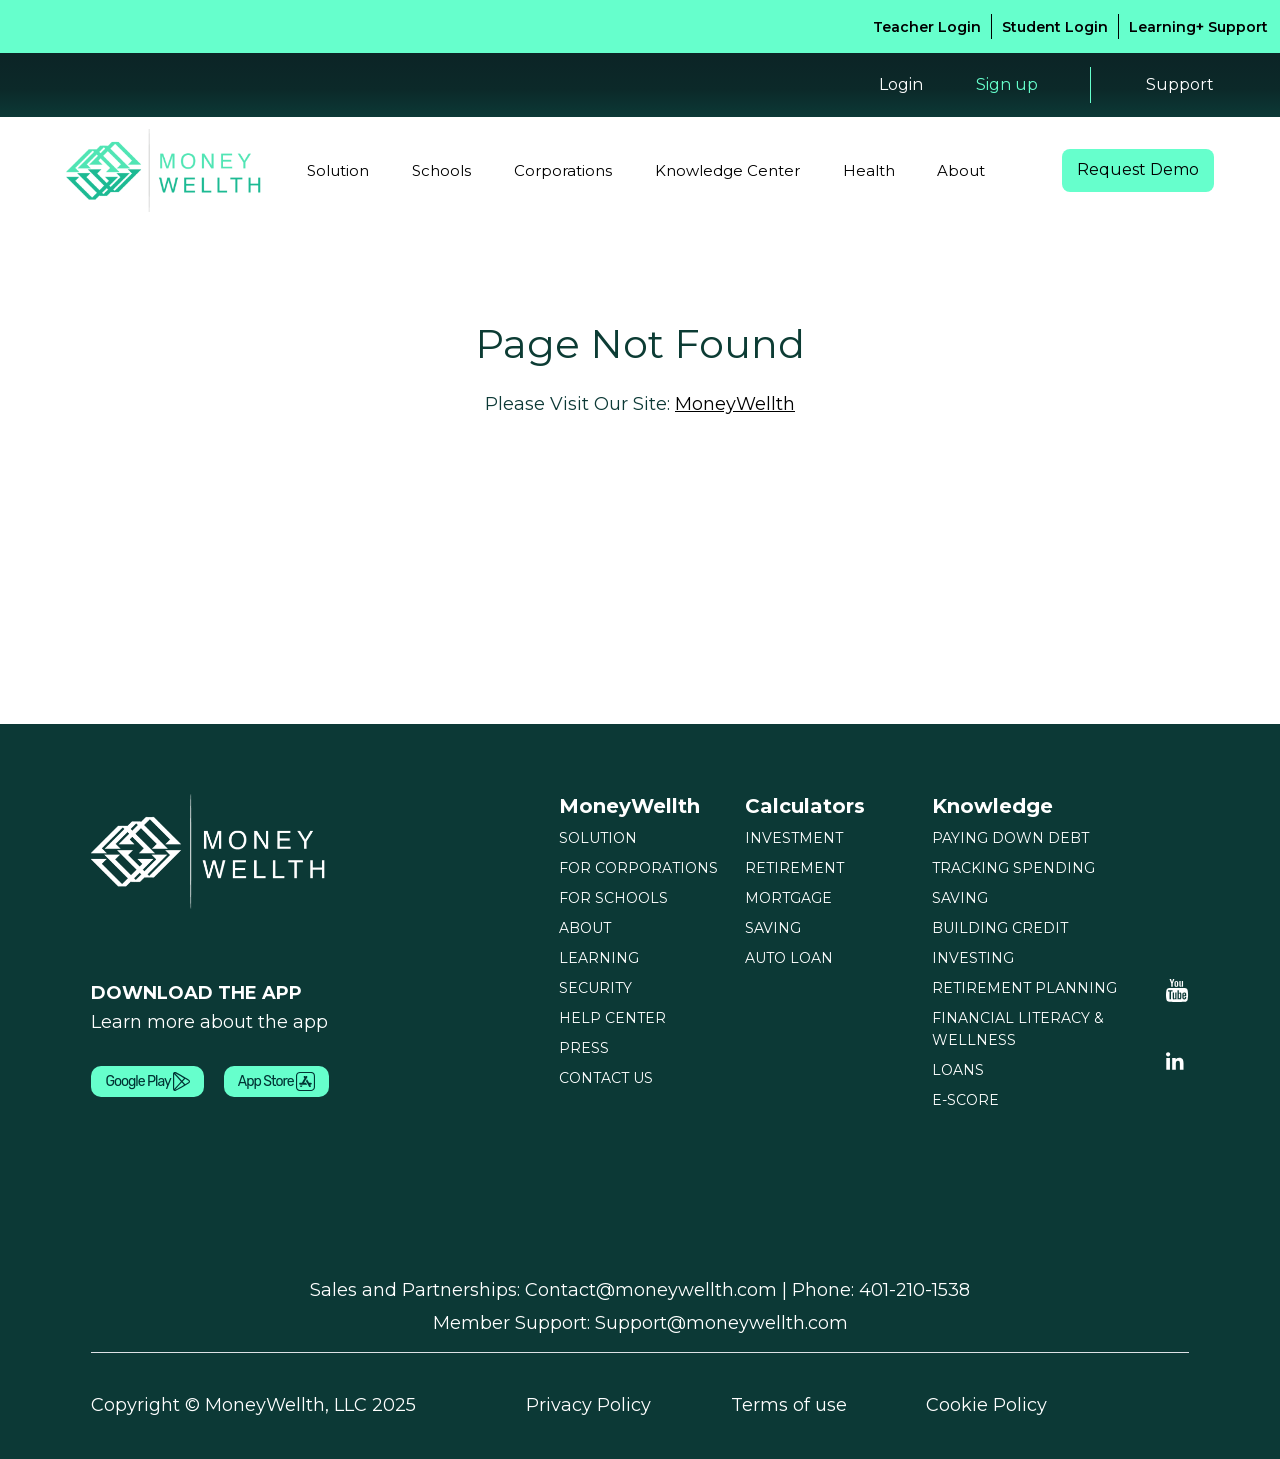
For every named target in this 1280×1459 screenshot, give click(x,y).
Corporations (563, 170)
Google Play (147, 1082)
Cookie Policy (986, 1406)
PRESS (584, 1048)
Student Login (1055, 27)
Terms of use (789, 1406)
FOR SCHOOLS (613, 898)
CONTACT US (606, 1078)
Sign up (1006, 84)
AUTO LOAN (789, 958)
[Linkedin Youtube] (1175, 1060)
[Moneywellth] (211, 851)
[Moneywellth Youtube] (1177, 990)
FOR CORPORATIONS (638, 868)
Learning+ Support (1198, 27)
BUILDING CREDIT (1000, 928)
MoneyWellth (735, 404)
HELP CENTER (612, 1018)
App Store (276, 1082)
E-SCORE (965, 1100)
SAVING (773, 928)
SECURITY (595, 988)
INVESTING (973, 958)
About (961, 170)
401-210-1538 (914, 1290)
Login (899, 84)
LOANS (958, 1070)
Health (869, 170)
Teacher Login (927, 27)
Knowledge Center (727, 170)
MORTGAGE (788, 898)
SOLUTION (598, 838)
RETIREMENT (794, 868)
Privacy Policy (588, 1406)
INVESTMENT (794, 838)
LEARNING (599, 958)
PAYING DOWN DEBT (1010, 838)
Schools (441, 170)
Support (1180, 85)
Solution (338, 170)
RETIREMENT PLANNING (1024, 988)
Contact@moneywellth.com (651, 1290)
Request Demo (1138, 170)
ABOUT (585, 928)
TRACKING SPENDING (1013, 868)
